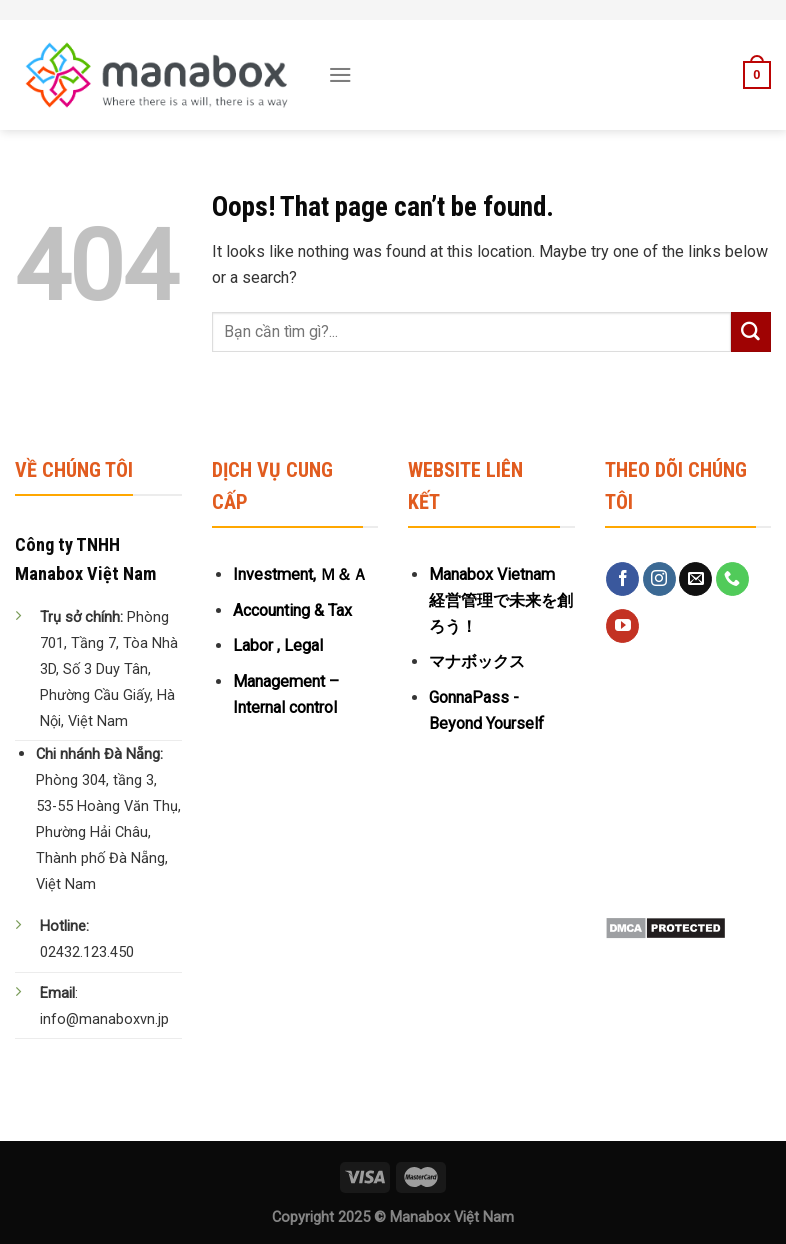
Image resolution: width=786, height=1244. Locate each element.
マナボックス (477, 661)
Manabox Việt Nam (452, 1217)
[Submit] (751, 332)
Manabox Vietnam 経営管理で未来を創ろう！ (501, 600)
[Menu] (340, 74)
